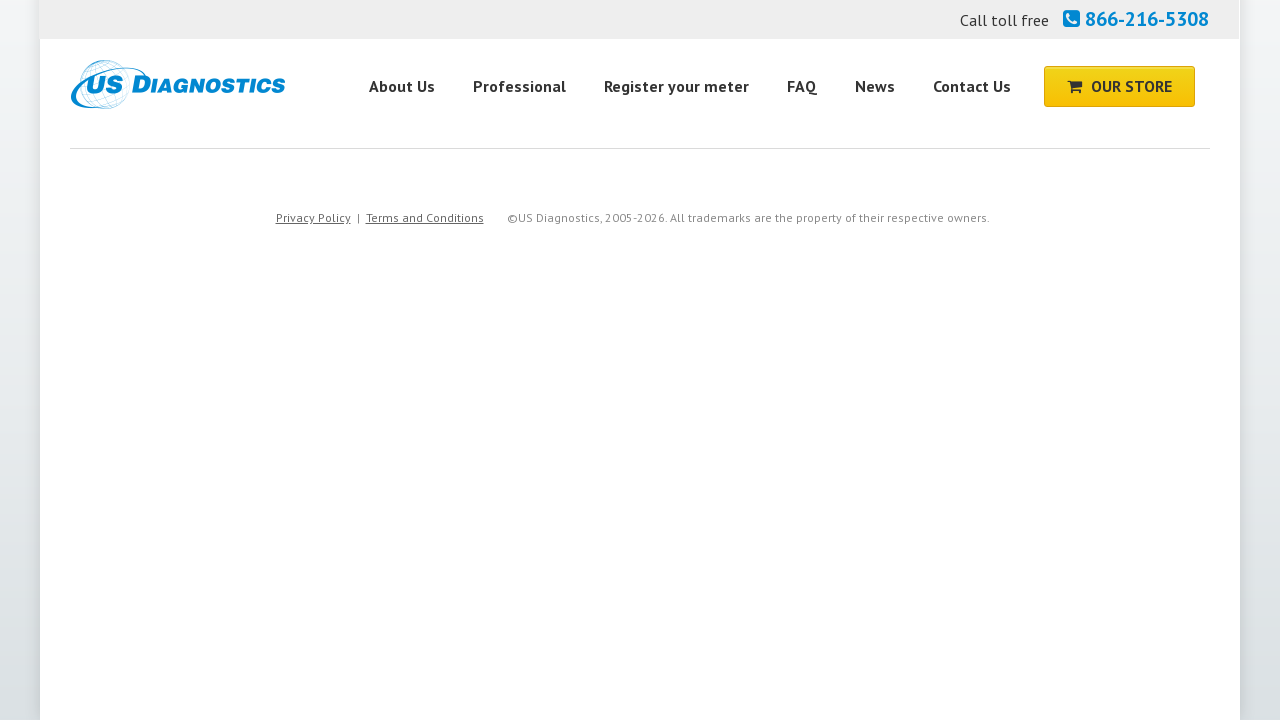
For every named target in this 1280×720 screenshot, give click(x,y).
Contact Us (972, 86)
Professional (519, 86)
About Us (402, 86)
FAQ (802, 86)
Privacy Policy (313, 217)
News (875, 86)
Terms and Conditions (425, 217)
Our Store (1119, 86)
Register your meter (676, 86)
